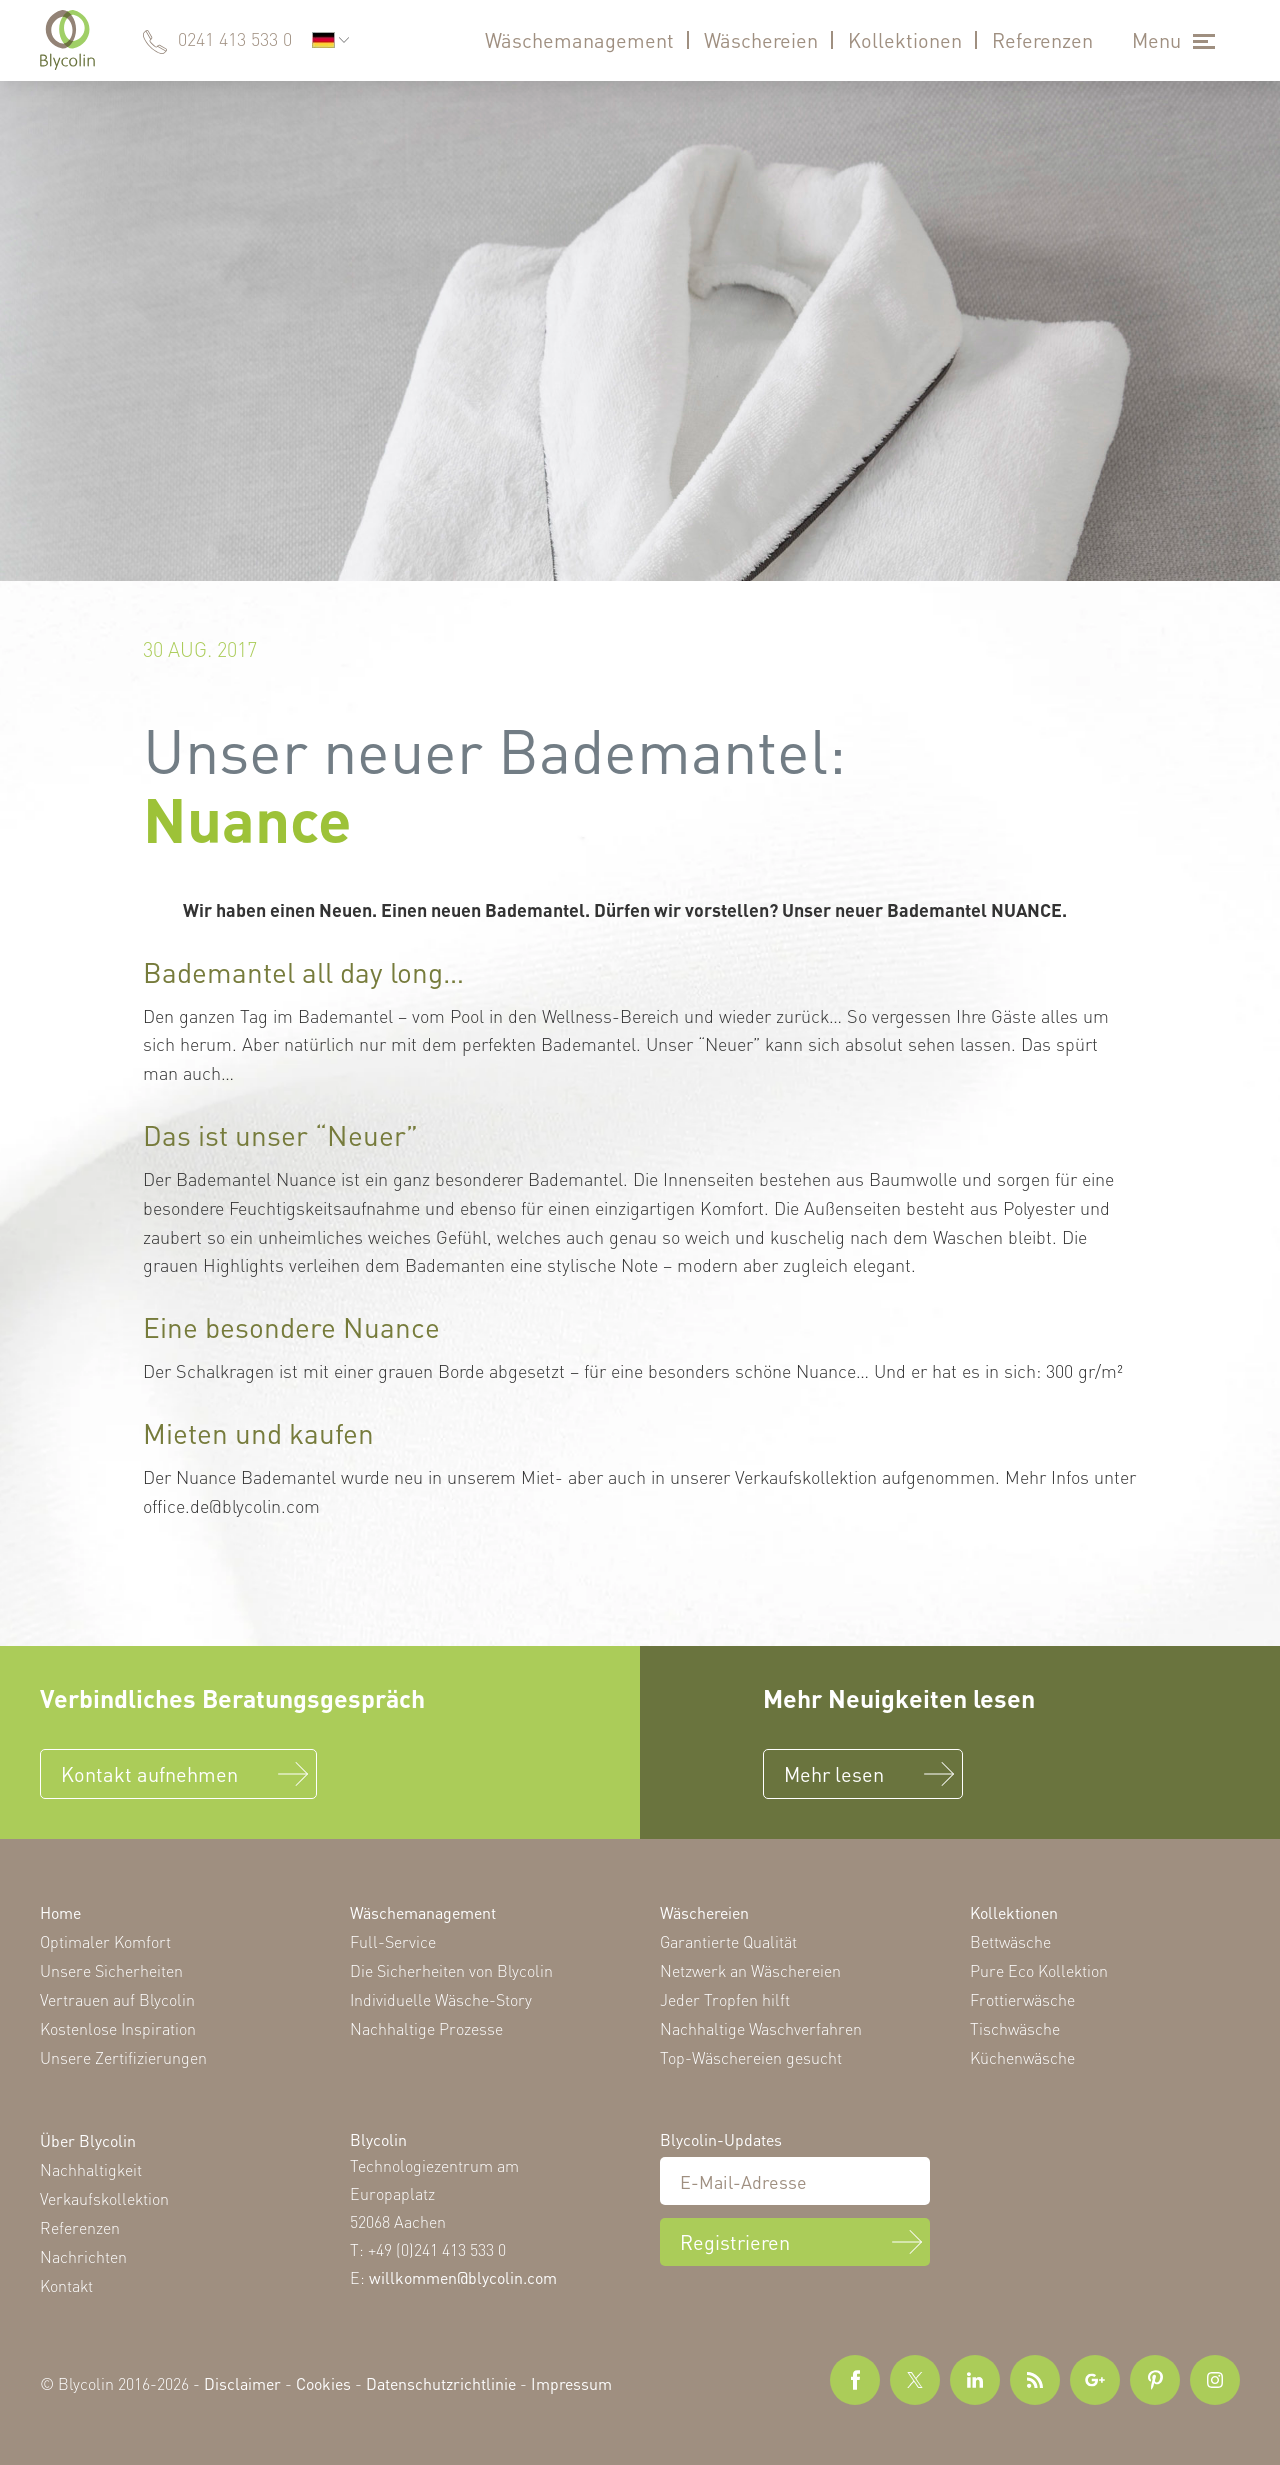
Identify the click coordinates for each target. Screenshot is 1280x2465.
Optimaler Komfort (105, 1941)
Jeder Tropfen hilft (725, 1999)
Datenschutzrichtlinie (441, 2383)
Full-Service (393, 1941)
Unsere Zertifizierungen (123, 2057)
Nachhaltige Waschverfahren (761, 2028)
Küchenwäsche (1022, 2057)
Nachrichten (83, 2256)
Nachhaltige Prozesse (426, 2028)
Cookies (323, 2383)
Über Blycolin (88, 2140)
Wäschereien (761, 40)
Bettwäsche (1010, 1941)
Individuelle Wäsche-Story (441, 1999)
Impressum (571, 2383)
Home (60, 1912)
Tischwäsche (1015, 2028)
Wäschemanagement (579, 40)
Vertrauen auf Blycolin (117, 1999)
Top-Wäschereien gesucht (751, 2057)
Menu (1156, 40)
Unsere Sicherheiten (111, 1970)
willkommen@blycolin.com (463, 2277)
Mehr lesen (834, 1774)
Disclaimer (242, 2383)
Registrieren (735, 2242)
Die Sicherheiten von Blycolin (451, 1970)
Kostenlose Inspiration (118, 2028)
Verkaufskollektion (104, 2198)
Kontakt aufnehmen (149, 1774)
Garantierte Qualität (728, 1941)
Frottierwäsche (1022, 1999)
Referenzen (1042, 40)
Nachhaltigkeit (91, 2169)
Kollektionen (905, 40)
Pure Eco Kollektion (1039, 1970)
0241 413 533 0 (235, 39)
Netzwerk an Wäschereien (750, 1970)
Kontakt (66, 2285)
